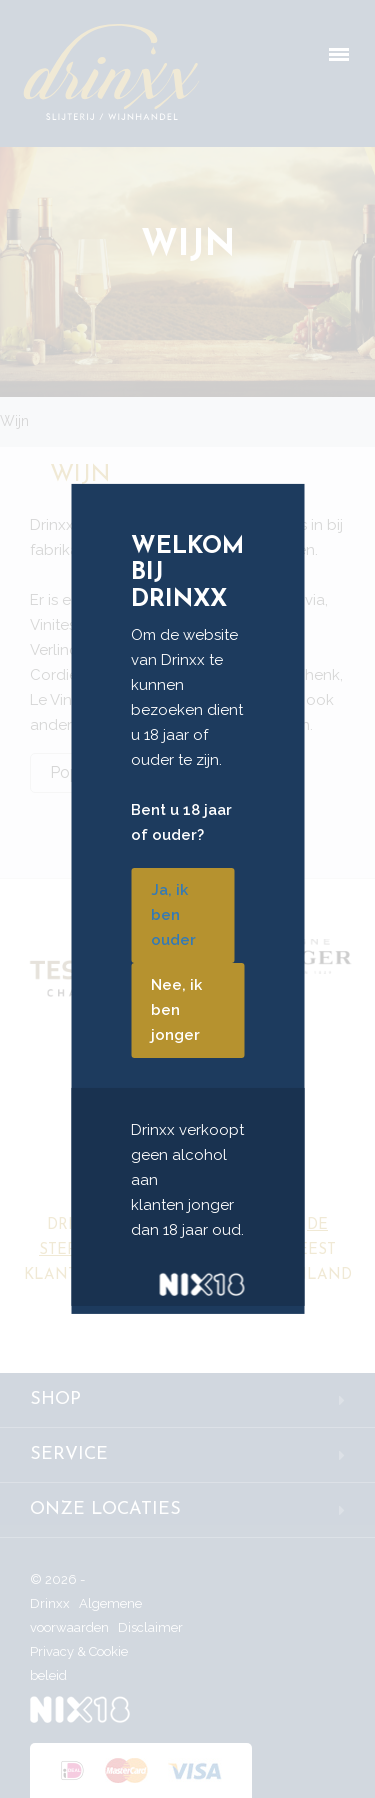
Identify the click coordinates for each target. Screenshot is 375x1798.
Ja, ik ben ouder (173, 915)
